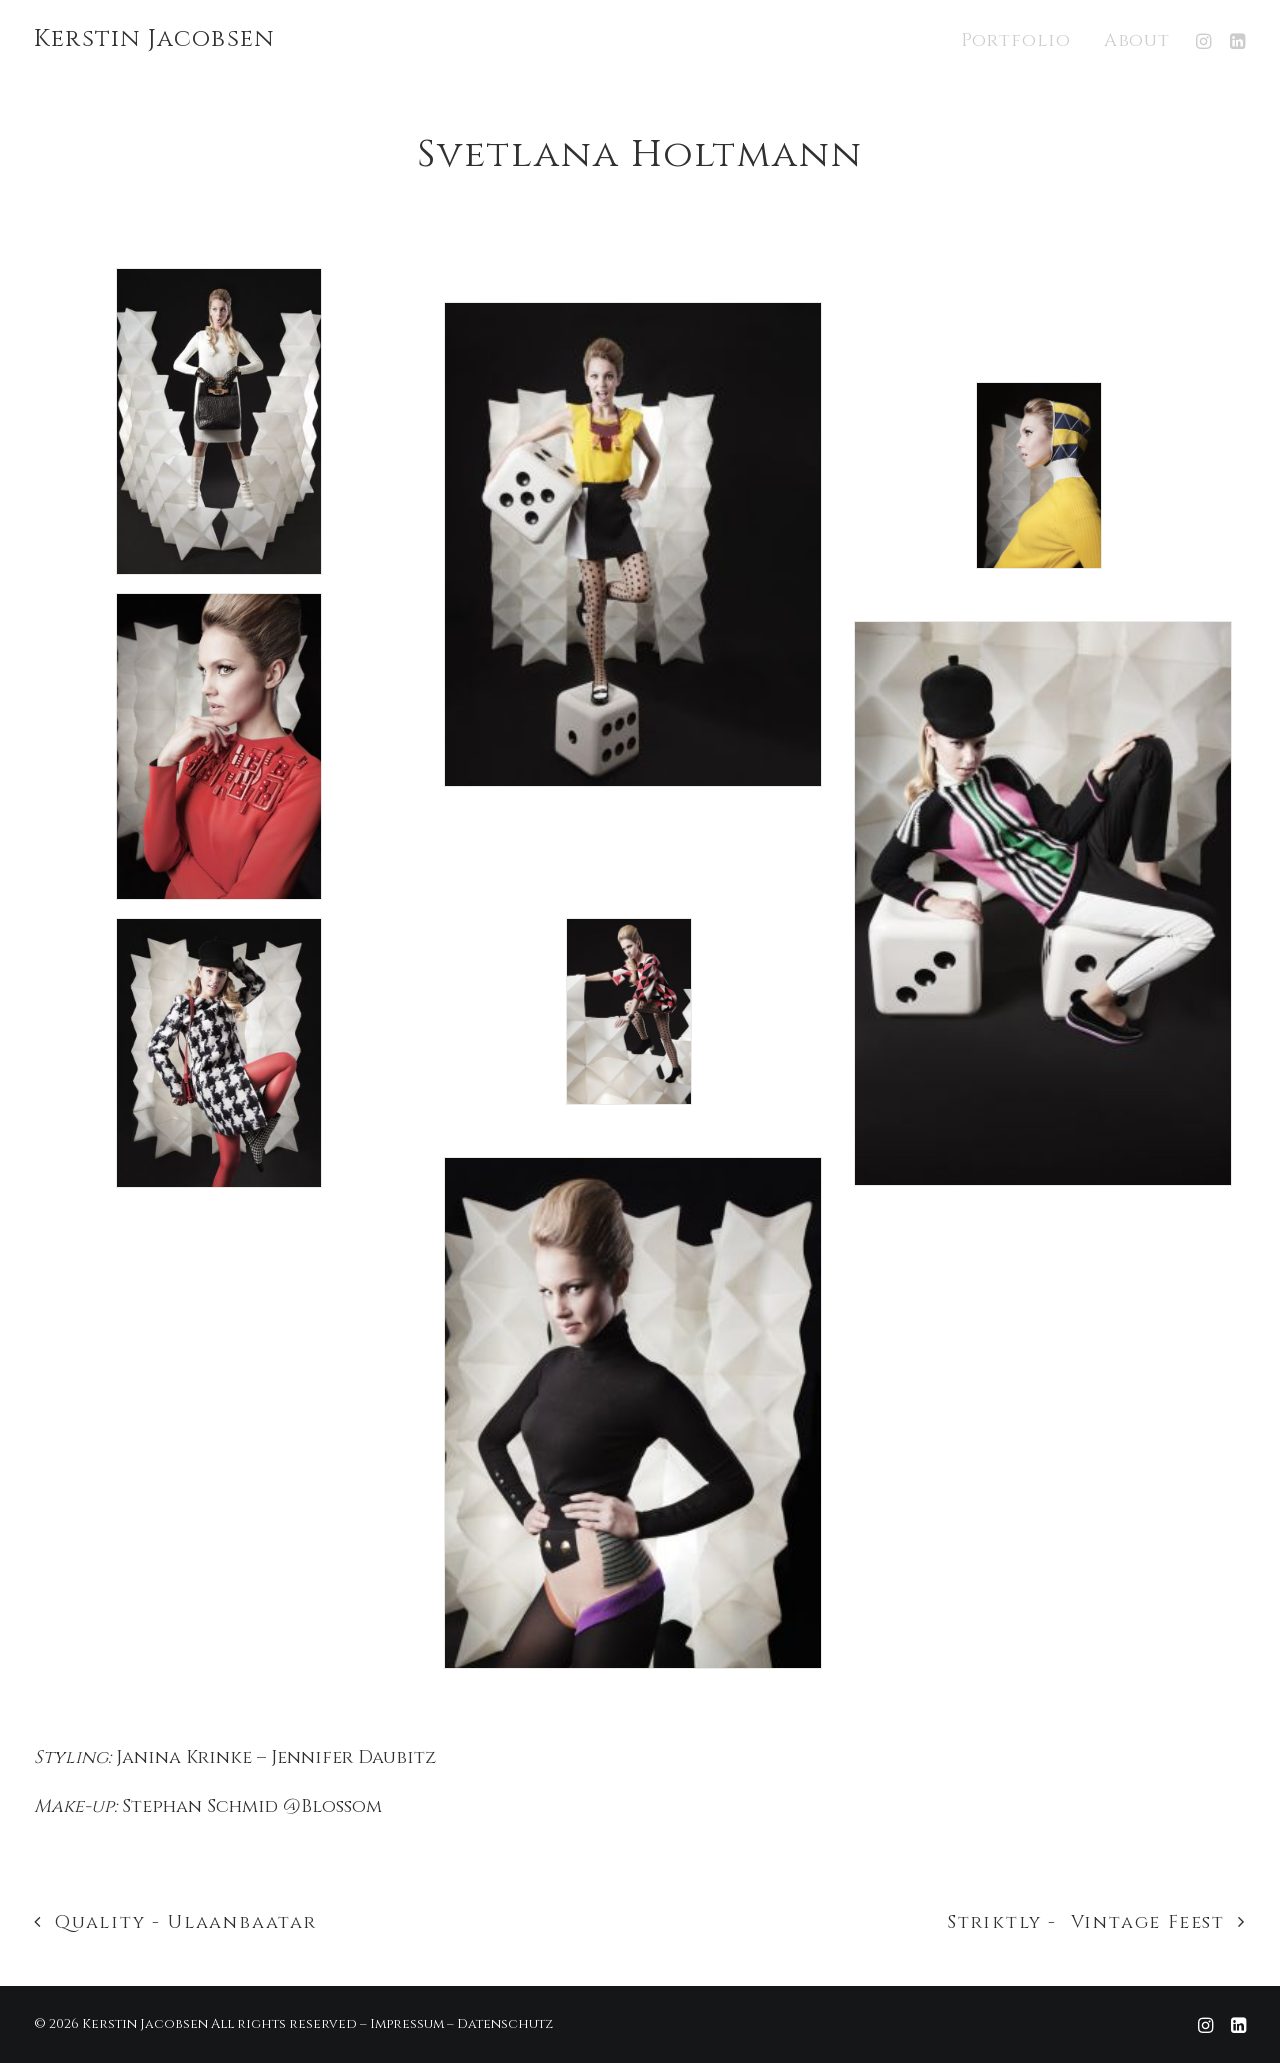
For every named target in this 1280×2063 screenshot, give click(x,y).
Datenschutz (505, 2024)
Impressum (407, 2024)
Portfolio (1016, 40)
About (1137, 40)
